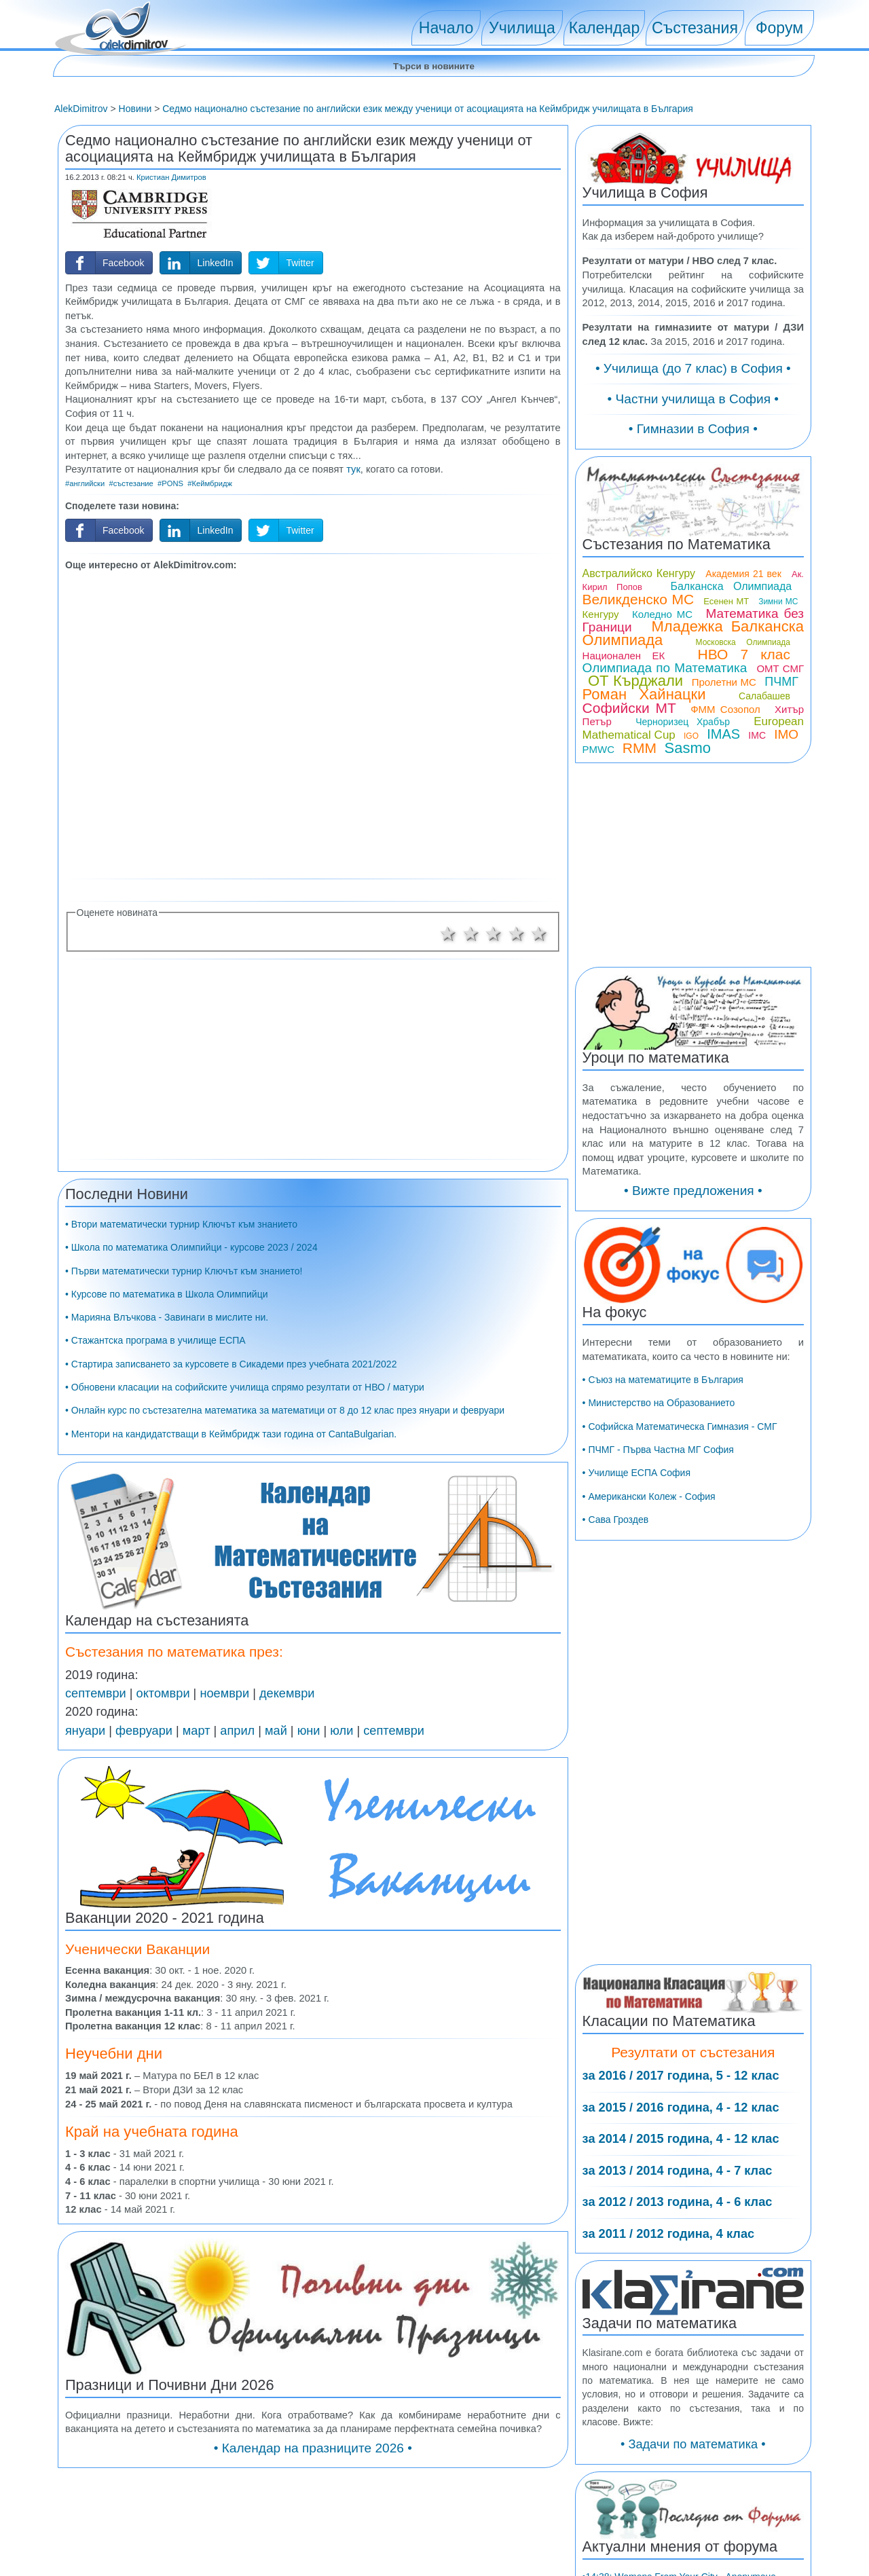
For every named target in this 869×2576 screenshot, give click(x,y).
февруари (143, 1730)
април (237, 1730)
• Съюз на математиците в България (663, 1379)
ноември (224, 1693)
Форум (779, 28)
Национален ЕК (624, 655)
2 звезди (471, 933)
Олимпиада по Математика (665, 668)
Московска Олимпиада (743, 642)
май (276, 1730)
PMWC (599, 749)
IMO (786, 734)
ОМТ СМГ (780, 668)
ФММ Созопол (725, 709)
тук (353, 469)
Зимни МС (778, 601)
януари (85, 1730)
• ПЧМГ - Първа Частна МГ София (658, 1449)
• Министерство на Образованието (659, 1402)
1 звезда (448, 933)
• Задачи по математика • (693, 2444)
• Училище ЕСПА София (636, 1472)
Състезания (695, 28)
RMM (640, 748)
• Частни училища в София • (693, 399)
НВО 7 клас (744, 654)
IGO (691, 736)
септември (95, 1693)
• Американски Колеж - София (649, 1496)
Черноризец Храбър (682, 721)
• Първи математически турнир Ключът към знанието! (183, 1271)
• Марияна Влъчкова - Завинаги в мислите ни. (166, 1317)
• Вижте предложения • (693, 1190)
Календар (604, 28)
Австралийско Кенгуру (639, 573)
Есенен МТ (726, 601)
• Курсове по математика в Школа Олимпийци (166, 1294)
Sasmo (688, 747)
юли (341, 1730)
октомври (163, 1693)
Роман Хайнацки (644, 694)
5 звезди (539, 933)
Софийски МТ (629, 708)
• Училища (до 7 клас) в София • (693, 368)
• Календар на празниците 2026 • (313, 2448)
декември (286, 1693)
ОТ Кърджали (635, 680)
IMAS (723, 733)
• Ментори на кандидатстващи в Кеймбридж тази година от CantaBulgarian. (230, 1434)
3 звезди (493, 933)
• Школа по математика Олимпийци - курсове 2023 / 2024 (191, 1247)
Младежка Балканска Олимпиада (693, 633)
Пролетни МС (724, 682)
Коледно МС (662, 614)
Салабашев (764, 696)
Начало (446, 28)
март (196, 1730)
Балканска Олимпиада (731, 586)
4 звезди (516, 933)
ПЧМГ (781, 681)
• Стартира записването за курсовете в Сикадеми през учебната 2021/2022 (230, 1364)
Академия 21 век (743, 573)
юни (308, 1730)
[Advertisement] (313, 723)
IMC (757, 735)
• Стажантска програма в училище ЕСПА (155, 1340)
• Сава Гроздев (616, 1519)
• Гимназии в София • (693, 429)
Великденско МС (639, 599)
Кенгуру (601, 614)
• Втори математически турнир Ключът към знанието (181, 1224)
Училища (522, 28)
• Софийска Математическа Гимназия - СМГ (680, 1426)
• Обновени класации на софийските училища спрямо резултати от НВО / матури (244, 1387)
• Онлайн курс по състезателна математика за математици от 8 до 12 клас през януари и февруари (284, 1410)
